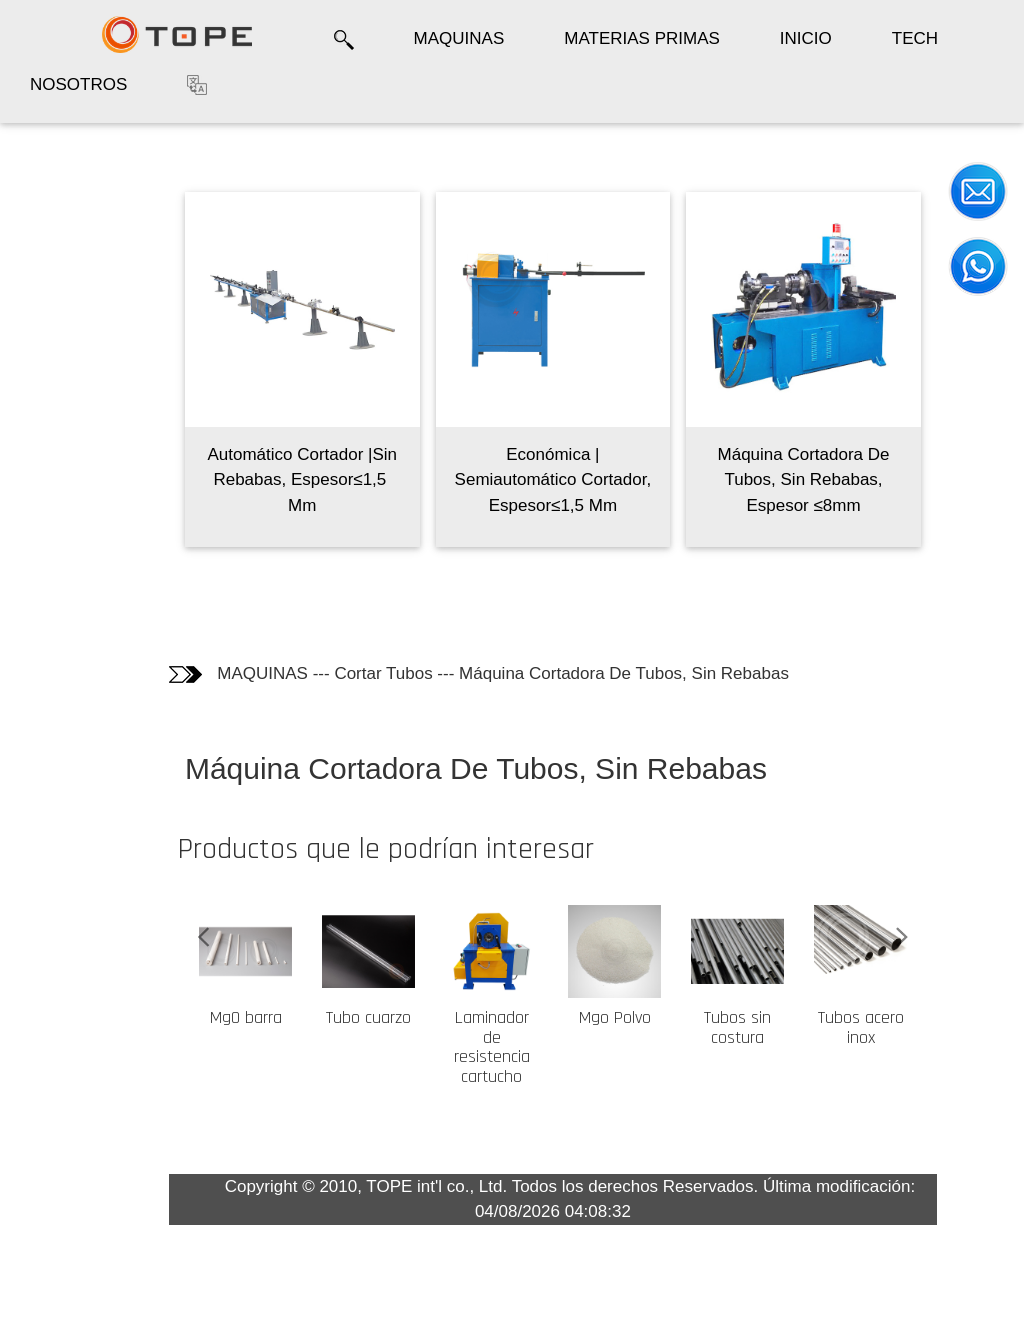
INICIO (806, 38)
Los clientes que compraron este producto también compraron (73, 324)
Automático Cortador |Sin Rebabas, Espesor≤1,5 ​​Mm (338, 480)
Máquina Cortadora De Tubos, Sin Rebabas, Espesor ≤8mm (839, 480)
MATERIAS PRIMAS (642, 38)
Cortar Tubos (419, 673)
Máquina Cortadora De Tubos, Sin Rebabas (660, 673)
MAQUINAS (459, 38)
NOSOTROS (78, 84)
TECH (915, 38)
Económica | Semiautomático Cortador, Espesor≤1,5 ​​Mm (589, 480)
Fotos (49, 233)
